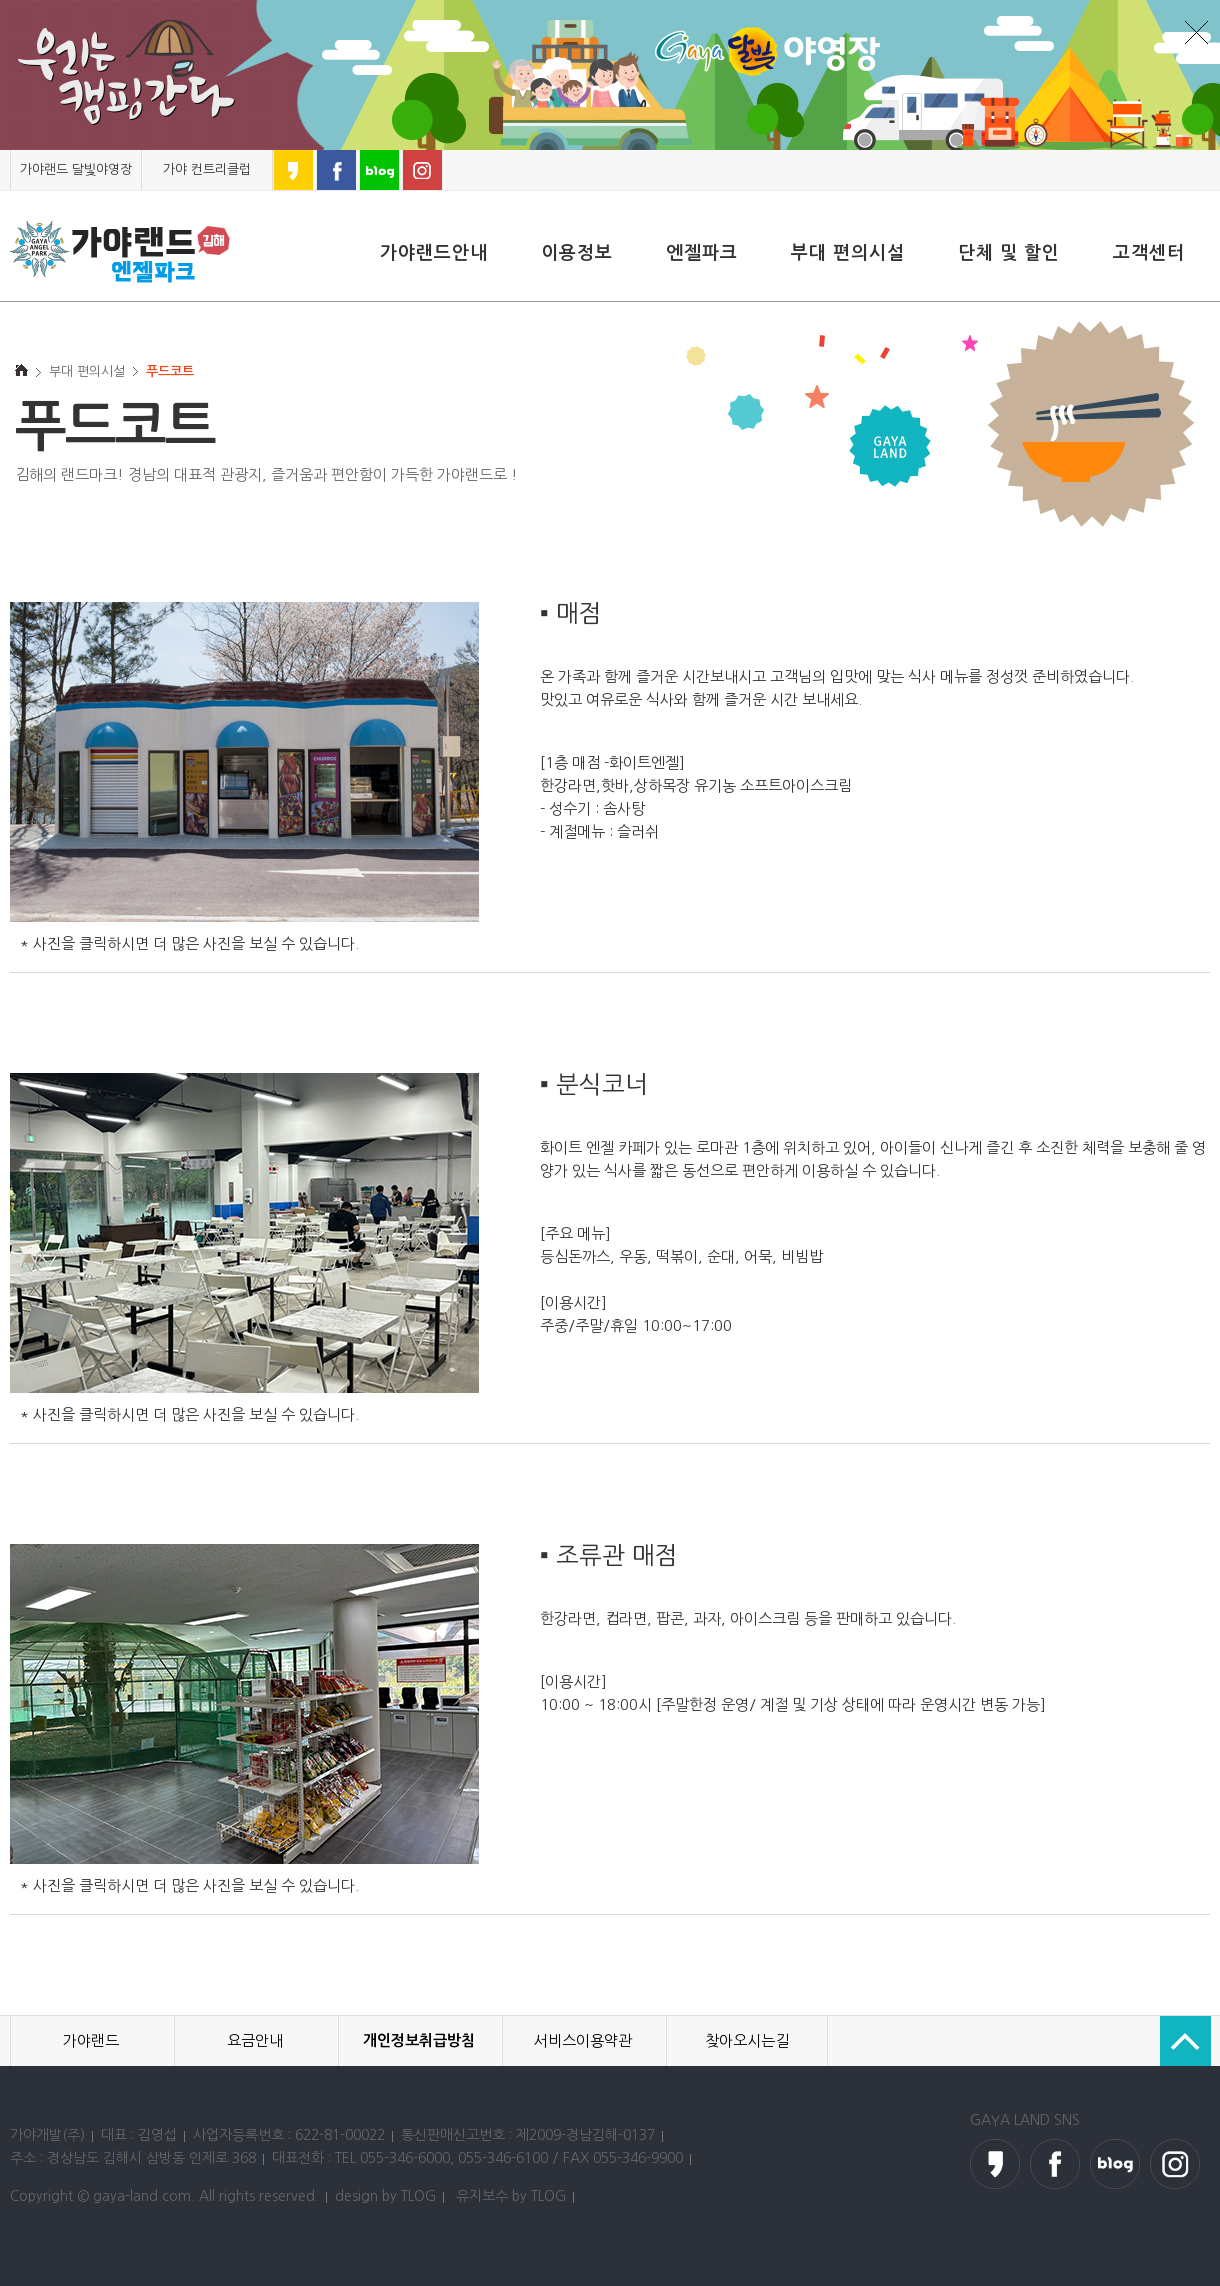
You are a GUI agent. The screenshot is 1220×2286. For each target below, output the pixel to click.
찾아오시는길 (747, 2040)
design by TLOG (385, 2196)
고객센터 (1149, 253)
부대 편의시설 (848, 253)
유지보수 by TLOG (511, 2196)
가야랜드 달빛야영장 (76, 169)
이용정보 (577, 253)
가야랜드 (91, 2040)
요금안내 (255, 2040)
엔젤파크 (702, 253)
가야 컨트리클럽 (207, 169)
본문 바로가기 (0, 150)
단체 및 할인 (1009, 253)
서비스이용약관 (583, 2040)
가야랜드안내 (434, 253)
